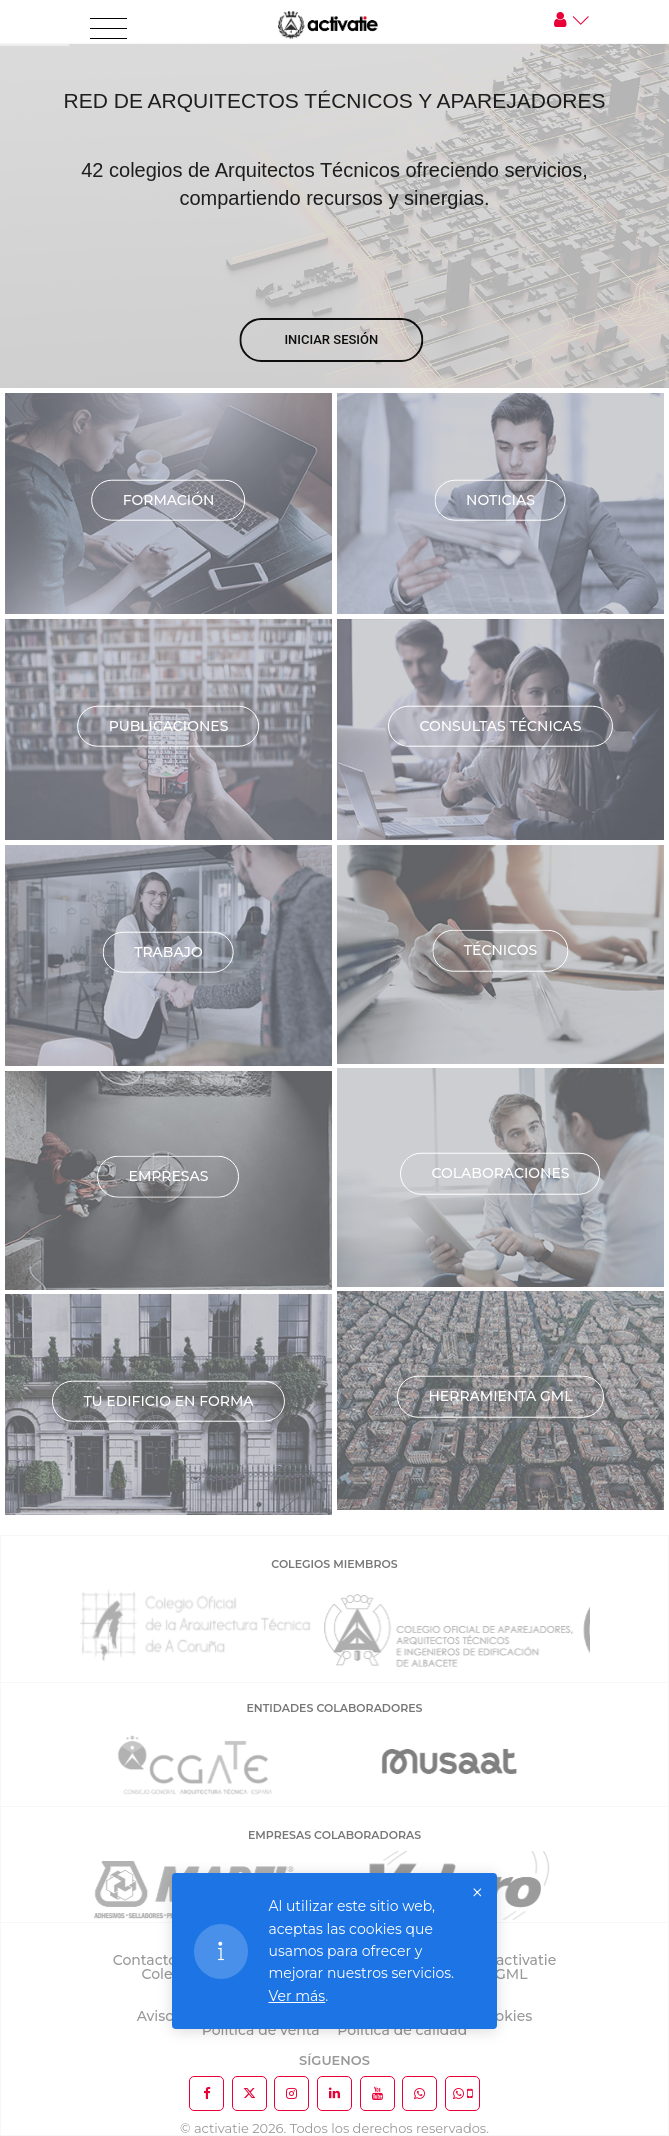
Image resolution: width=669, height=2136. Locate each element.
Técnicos (500, 950)
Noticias (500, 499)
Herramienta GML (500, 1396)
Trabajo (168, 951)
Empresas (169, 1176)
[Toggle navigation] (108, 29)
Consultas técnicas (500, 725)
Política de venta (261, 2030)
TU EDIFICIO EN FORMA (168, 1400)
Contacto (145, 1960)
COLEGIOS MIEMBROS (334, 1564)
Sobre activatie (503, 1960)
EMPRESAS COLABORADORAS (334, 1835)
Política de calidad (402, 2030)
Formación (169, 499)
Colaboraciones (500, 1173)
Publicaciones (169, 725)
